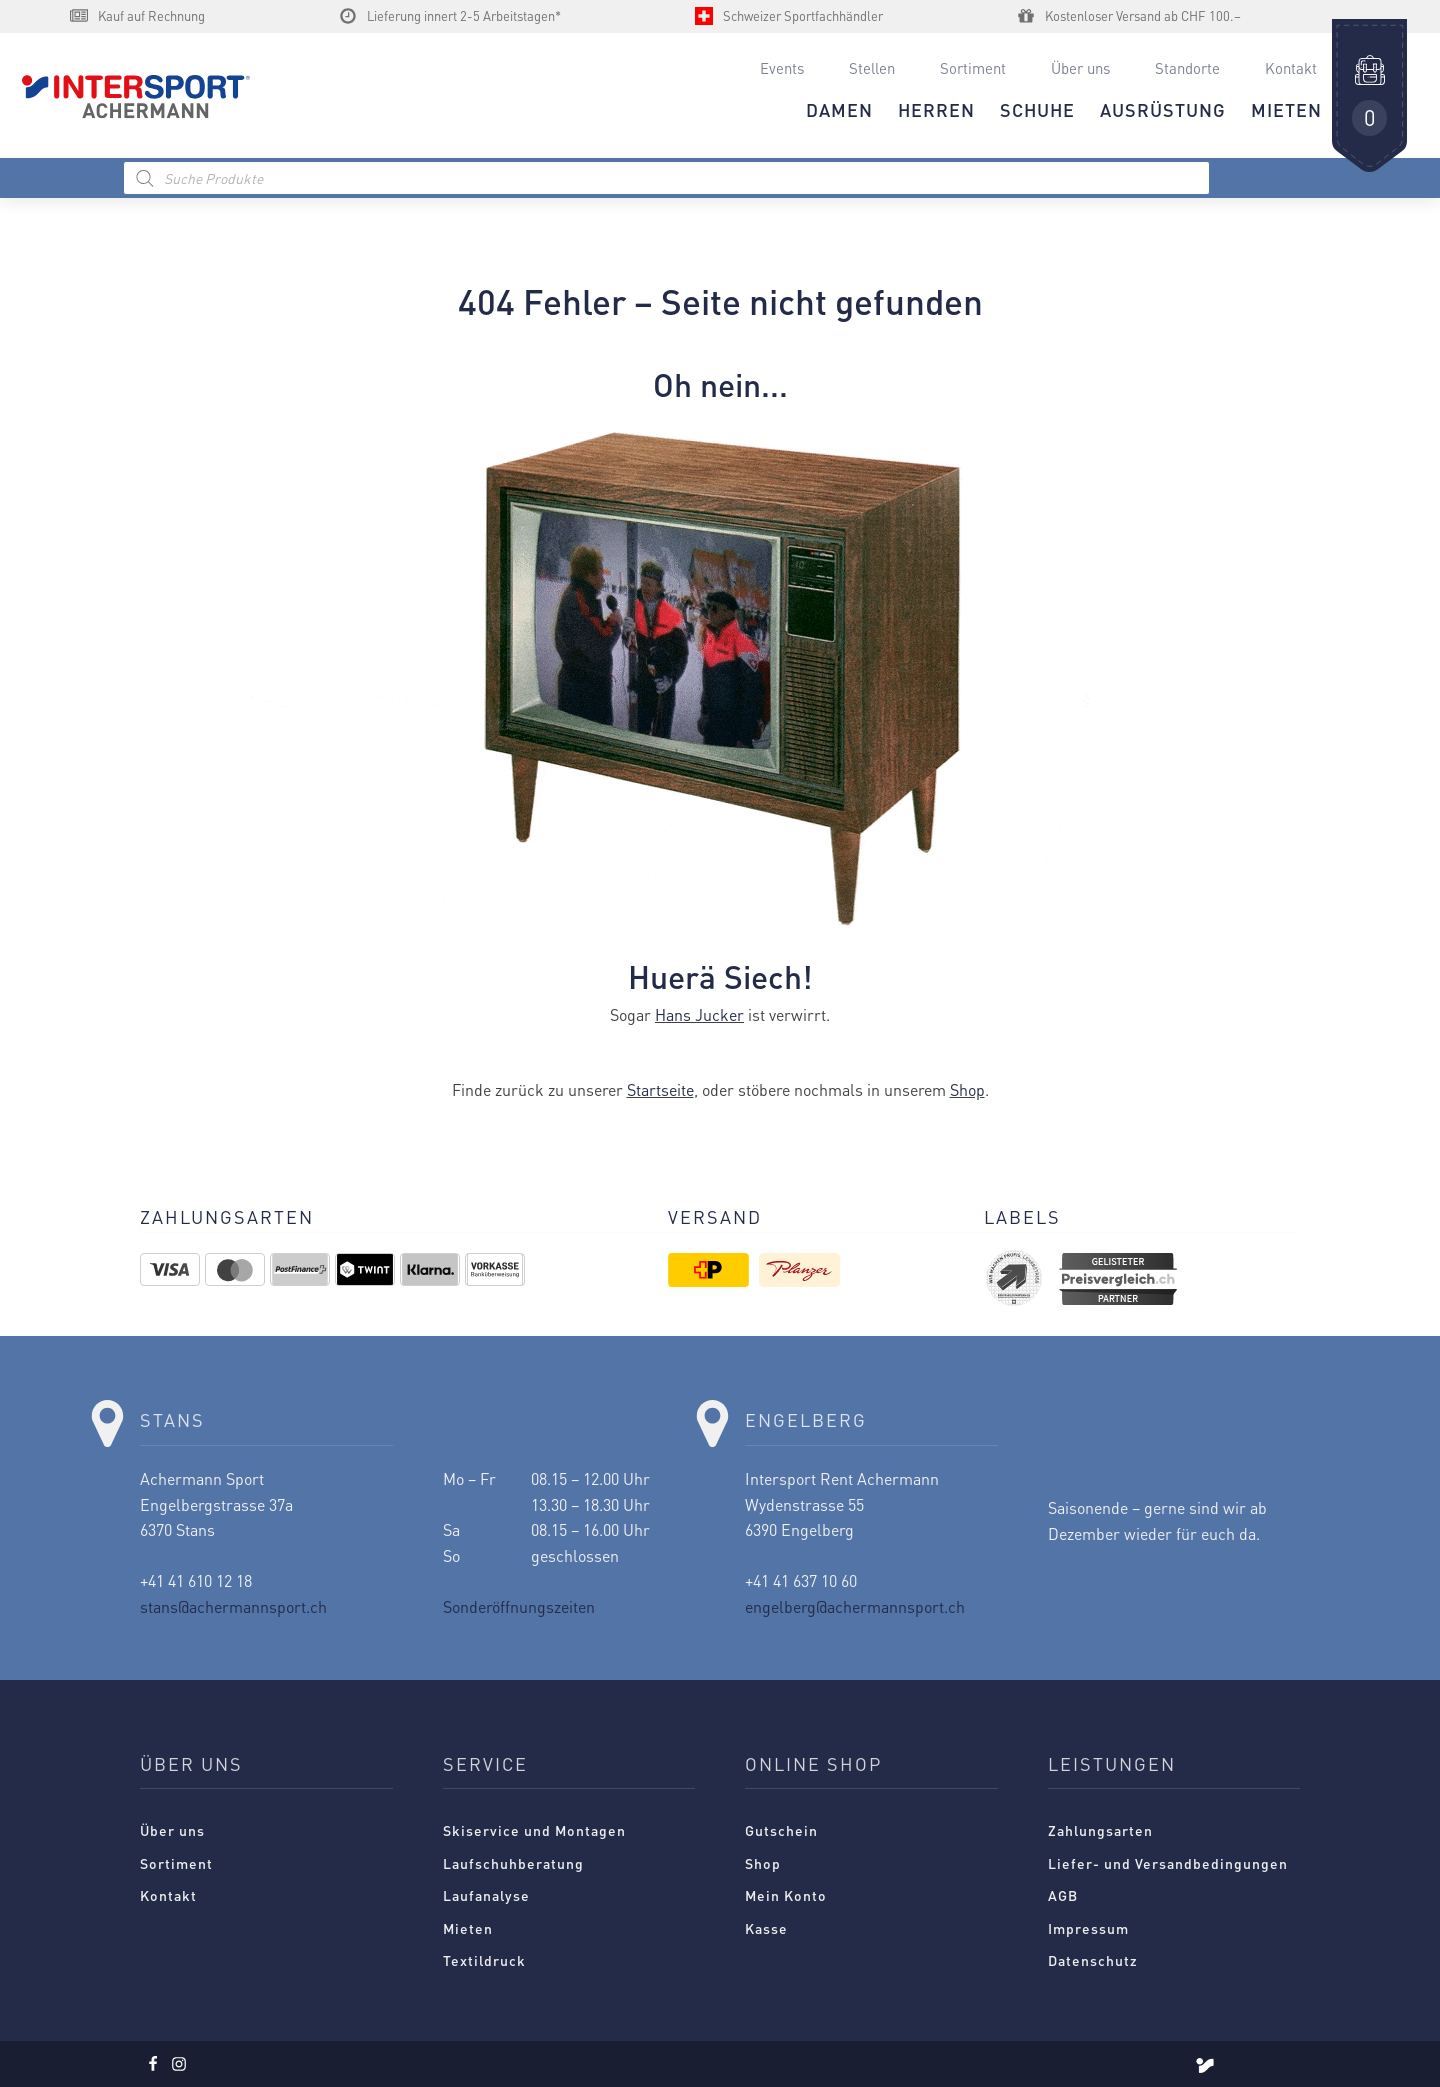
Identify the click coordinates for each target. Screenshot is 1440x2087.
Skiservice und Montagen (534, 1830)
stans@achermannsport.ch (233, 1606)
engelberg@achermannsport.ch (855, 1606)
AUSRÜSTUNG (1163, 109)
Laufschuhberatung (513, 1863)
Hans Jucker (699, 1014)
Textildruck (484, 1960)
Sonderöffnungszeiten (519, 1606)
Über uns (1080, 68)
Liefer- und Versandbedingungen (1168, 1863)
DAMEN (839, 109)
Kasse (766, 1928)
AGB (1063, 1895)
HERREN (936, 109)
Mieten (468, 1928)
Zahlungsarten (1100, 1830)
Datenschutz (1093, 1960)
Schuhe (1037, 109)
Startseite (660, 1089)
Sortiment (973, 68)
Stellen (872, 68)
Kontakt (1291, 68)
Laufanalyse (486, 1895)
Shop (967, 1089)
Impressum (1088, 1928)
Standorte (1187, 68)
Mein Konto (786, 1895)
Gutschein (781, 1830)
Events (782, 68)
